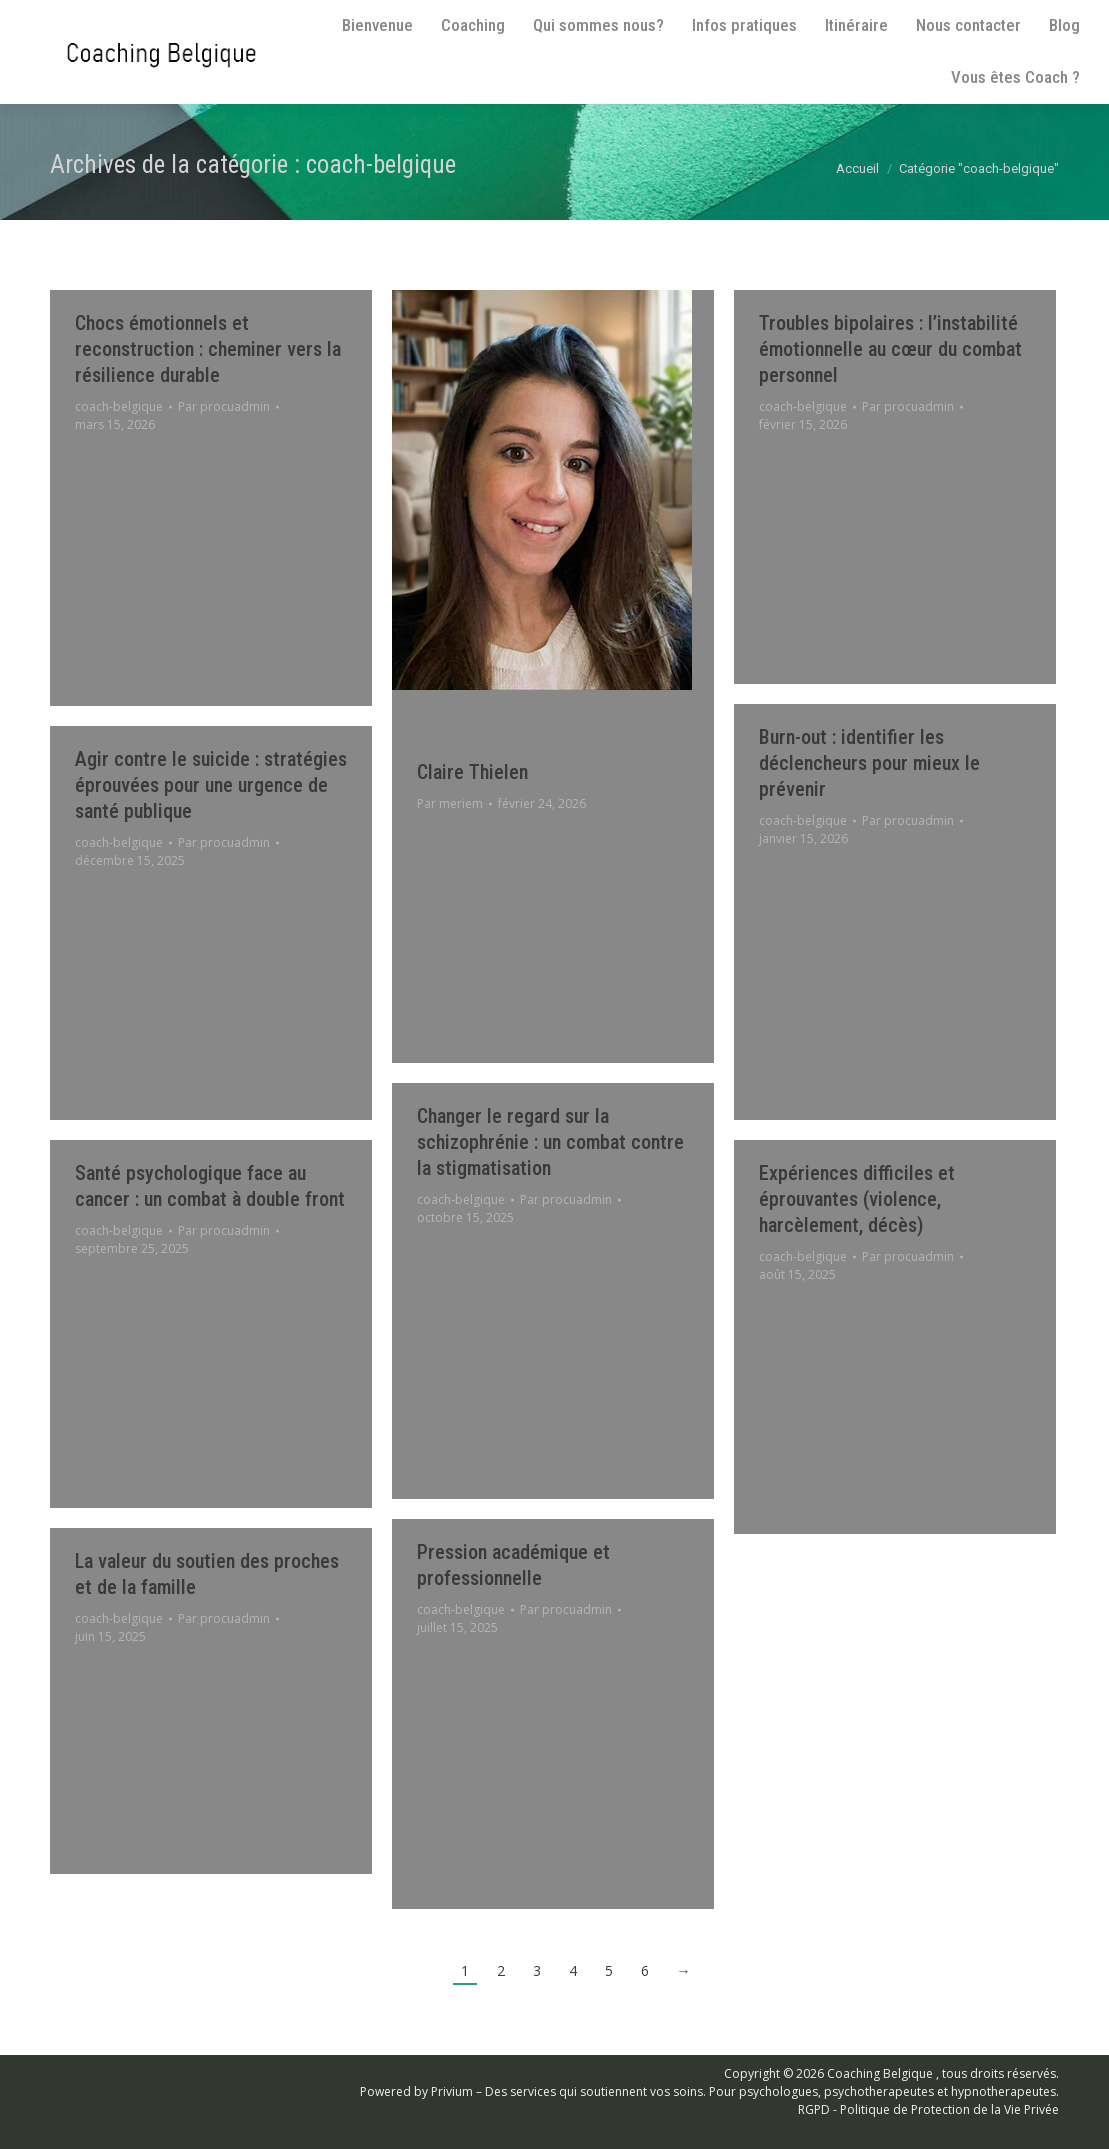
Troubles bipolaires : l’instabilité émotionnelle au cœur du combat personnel (890, 349)
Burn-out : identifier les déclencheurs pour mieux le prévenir (869, 763)
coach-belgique (119, 406)
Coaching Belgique (880, 2073)
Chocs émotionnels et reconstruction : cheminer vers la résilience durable (208, 349)
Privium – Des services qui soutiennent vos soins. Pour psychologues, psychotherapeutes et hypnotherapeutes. (745, 2091)
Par (224, 406)
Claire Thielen (472, 772)
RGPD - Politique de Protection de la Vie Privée (928, 2109)
